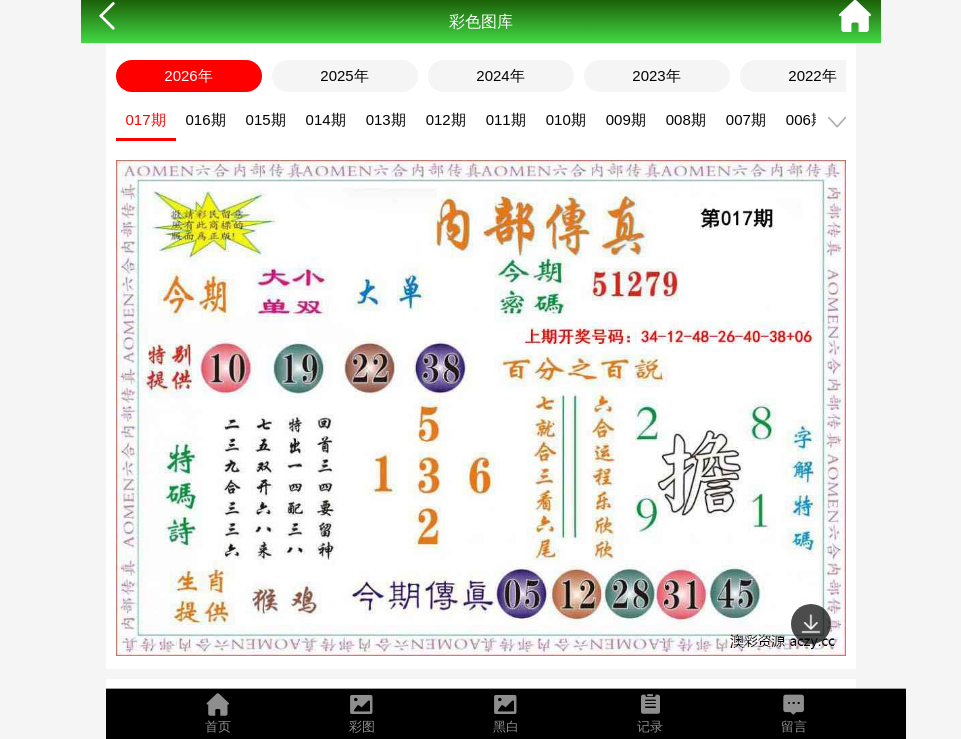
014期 (326, 119)
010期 (566, 119)
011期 (506, 119)
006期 (806, 119)
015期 (266, 119)
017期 (146, 119)
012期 (446, 119)
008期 (686, 119)
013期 (386, 119)
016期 (206, 119)
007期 (746, 119)
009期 (626, 119)
